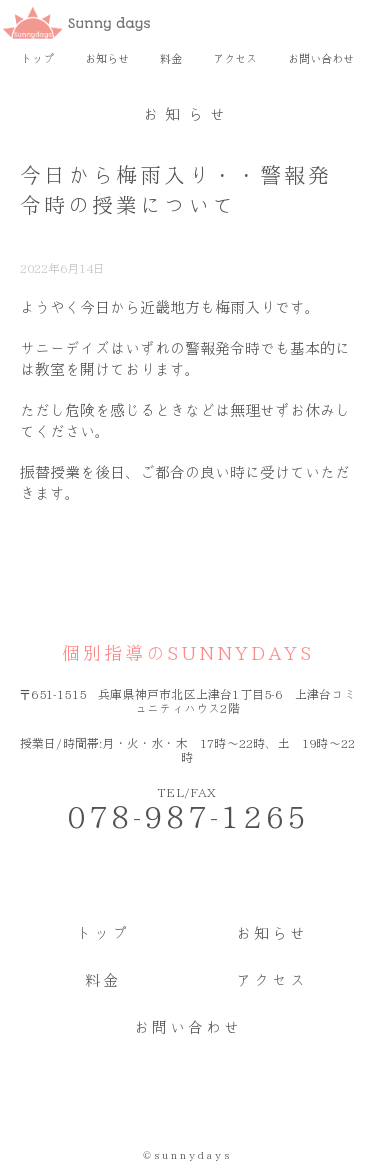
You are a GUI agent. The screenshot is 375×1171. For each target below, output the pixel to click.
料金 (171, 58)
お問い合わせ (321, 58)
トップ (37, 58)
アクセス (235, 58)
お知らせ (107, 58)
